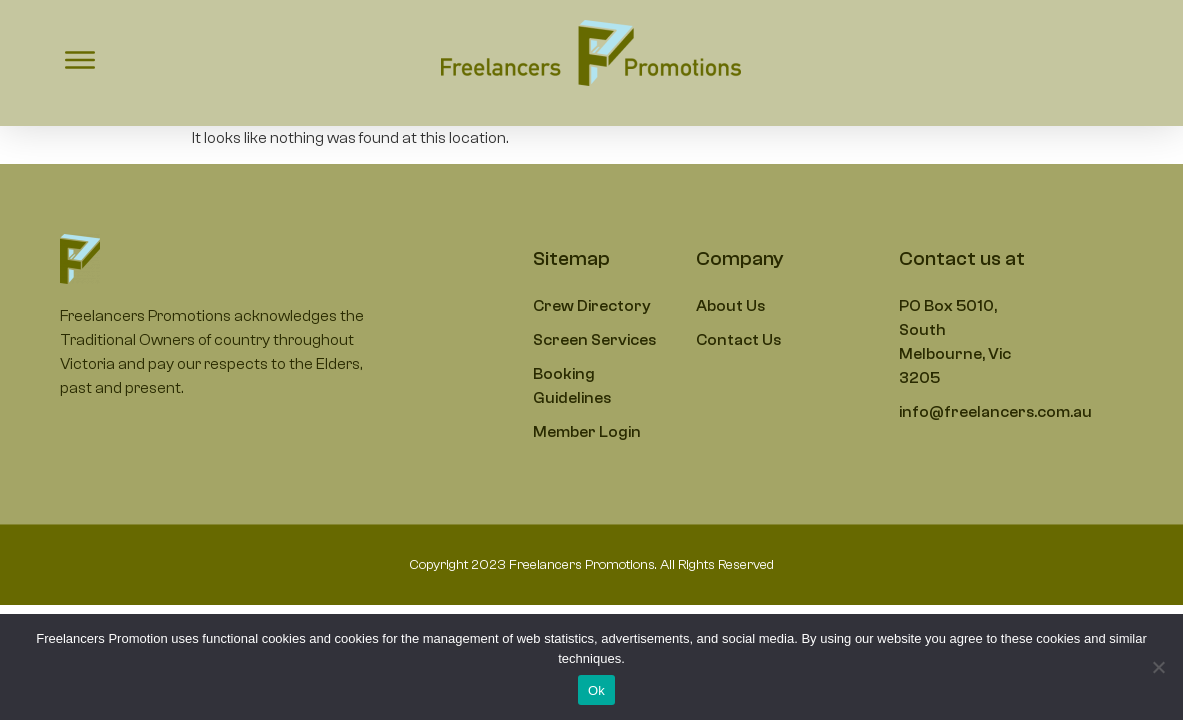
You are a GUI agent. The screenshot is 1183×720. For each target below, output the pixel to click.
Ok (596, 690)
